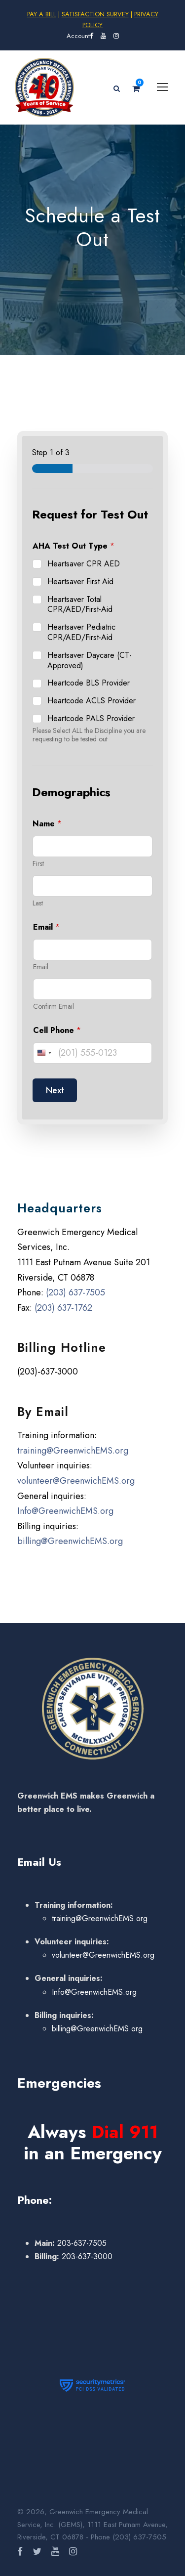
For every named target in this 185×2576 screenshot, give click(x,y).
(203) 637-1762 (63, 1307)
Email (40, 967)
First (38, 863)
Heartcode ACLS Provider (91, 701)
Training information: (57, 1435)
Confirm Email (53, 1006)
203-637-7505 (81, 2243)
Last (38, 903)
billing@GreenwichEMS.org (70, 1541)
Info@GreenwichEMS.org (65, 1510)
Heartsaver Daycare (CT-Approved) (89, 660)
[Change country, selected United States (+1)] (44, 1053)
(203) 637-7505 (75, 1292)
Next (55, 1090)
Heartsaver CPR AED (83, 564)
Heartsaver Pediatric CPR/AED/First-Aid (81, 632)
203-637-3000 (85, 2256)
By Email (43, 1411)
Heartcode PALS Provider (91, 719)
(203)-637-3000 (47, 1371)
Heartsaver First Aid (80, 582)
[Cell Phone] (92, 1053)
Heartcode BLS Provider (88, 683)
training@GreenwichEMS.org (72, 1450)
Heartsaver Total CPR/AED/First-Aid (79, 605)
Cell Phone (57, 1030)
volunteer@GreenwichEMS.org (76, 1480)
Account (78, 36)
